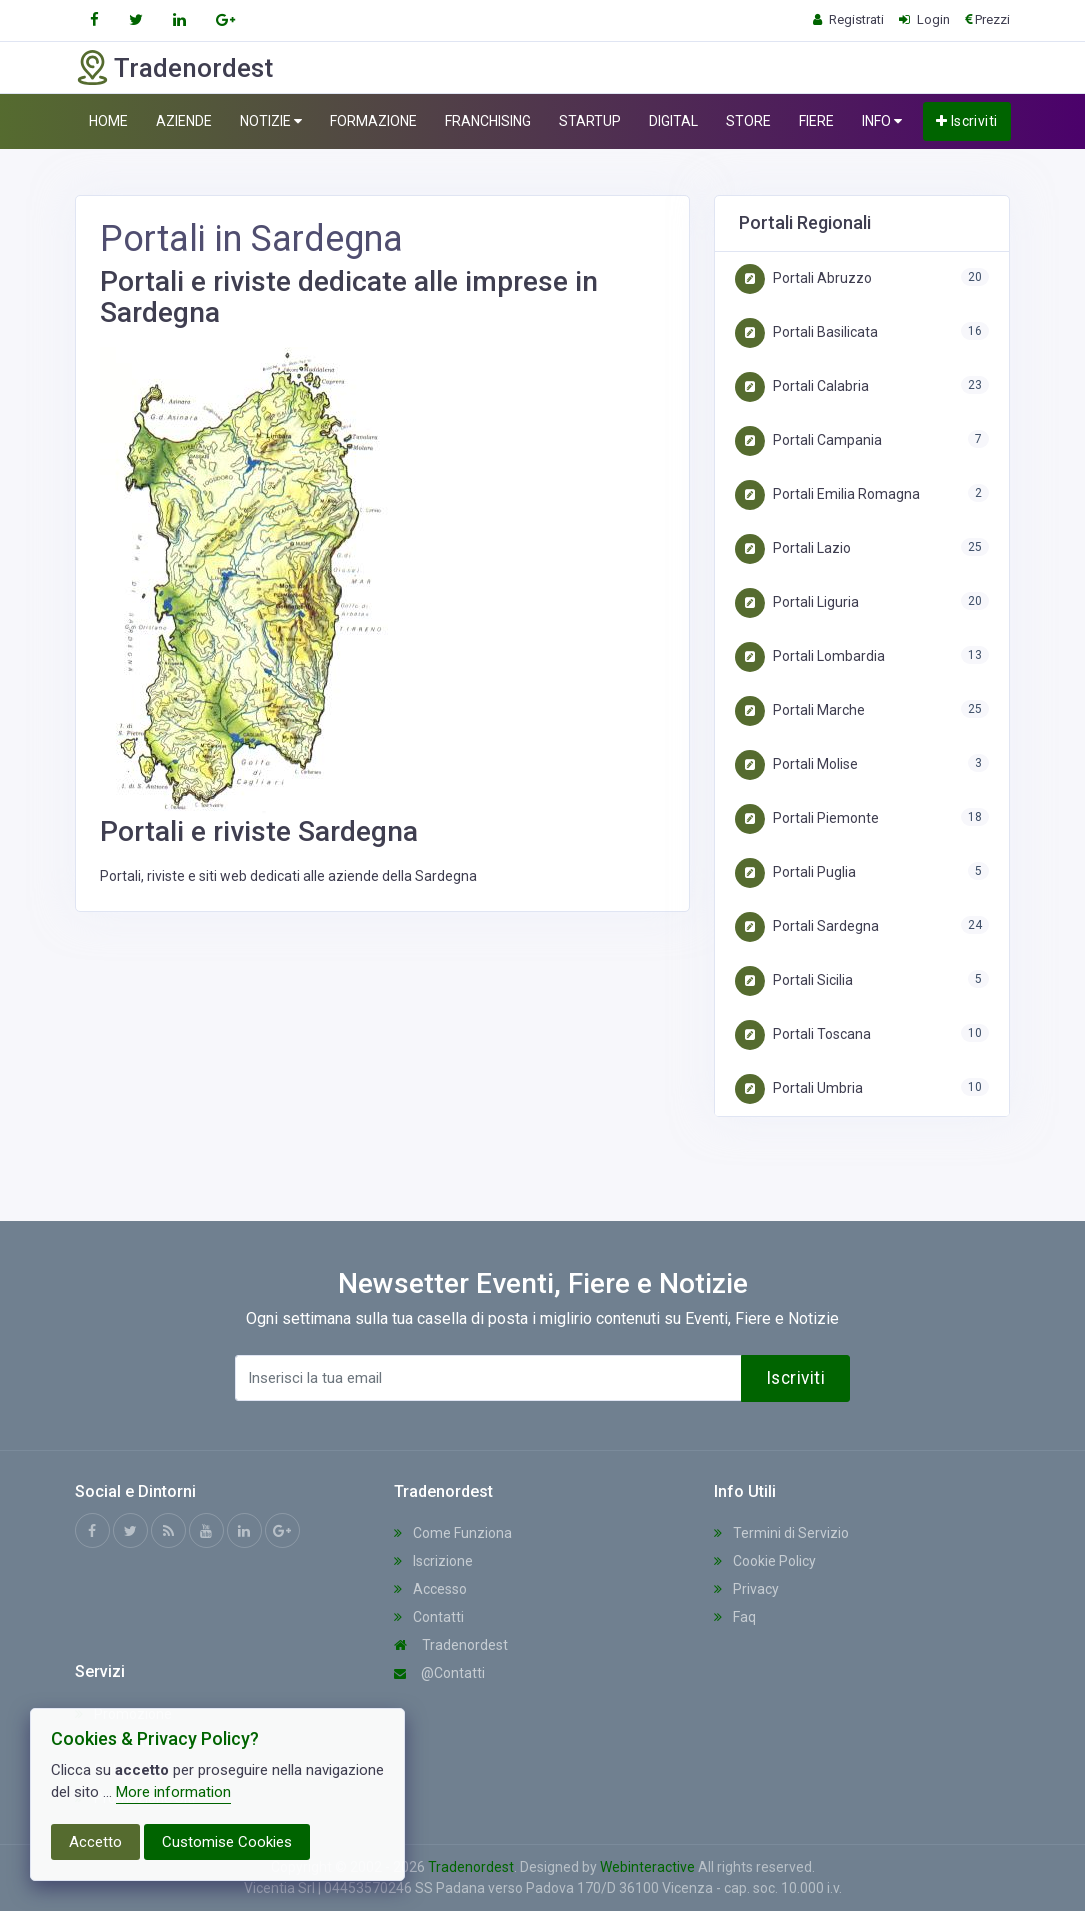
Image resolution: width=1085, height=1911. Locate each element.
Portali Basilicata (806, 332)
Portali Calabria (802, 386)
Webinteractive (649, 1867)
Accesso (430, 1589)
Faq (735, 1617)
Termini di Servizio (781, 1533)
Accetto (95, 1842)
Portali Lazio (793, 548)
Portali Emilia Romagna (827, 494)
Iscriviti (967, 121)
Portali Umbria (799, 1088)
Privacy (746, 1589)
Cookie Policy (765, 1561)
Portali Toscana (803, 1034)
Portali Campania (808, 440)
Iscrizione (433, 1561)
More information (173, 1792)
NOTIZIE (271, 121)
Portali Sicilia (794, 980)
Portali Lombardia (810, 656)
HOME (108, 121)
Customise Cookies (227, 1842)
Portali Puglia (795, 872)
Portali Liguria (797, 602)
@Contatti (439, 1673)
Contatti (429, 1617)
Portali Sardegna (807, 926)
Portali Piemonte (807, 818)
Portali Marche (800, 710)
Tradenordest (451, 1645)
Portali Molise (796, 764)
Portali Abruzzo (803, 278)
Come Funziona (453, 1533)
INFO (882, 121)
